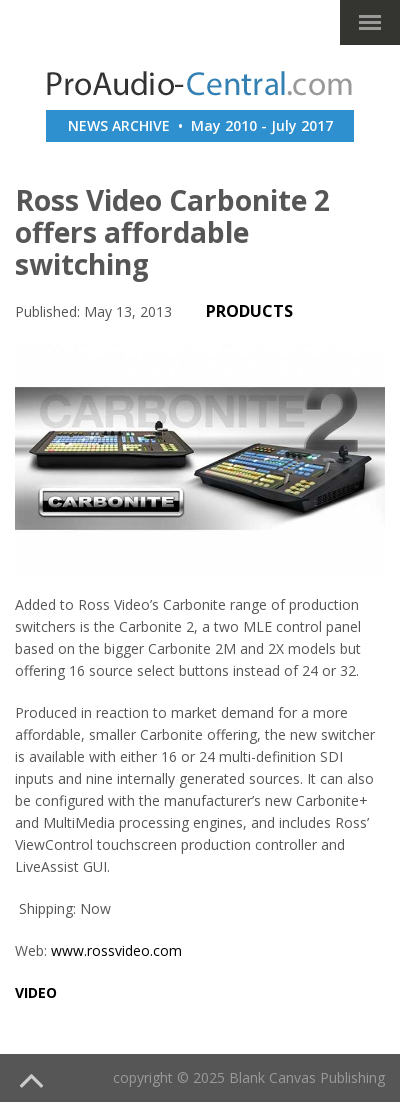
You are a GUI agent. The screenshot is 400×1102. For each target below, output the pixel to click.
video (36, 992)
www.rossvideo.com (116, 950)
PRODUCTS (249, 311)
